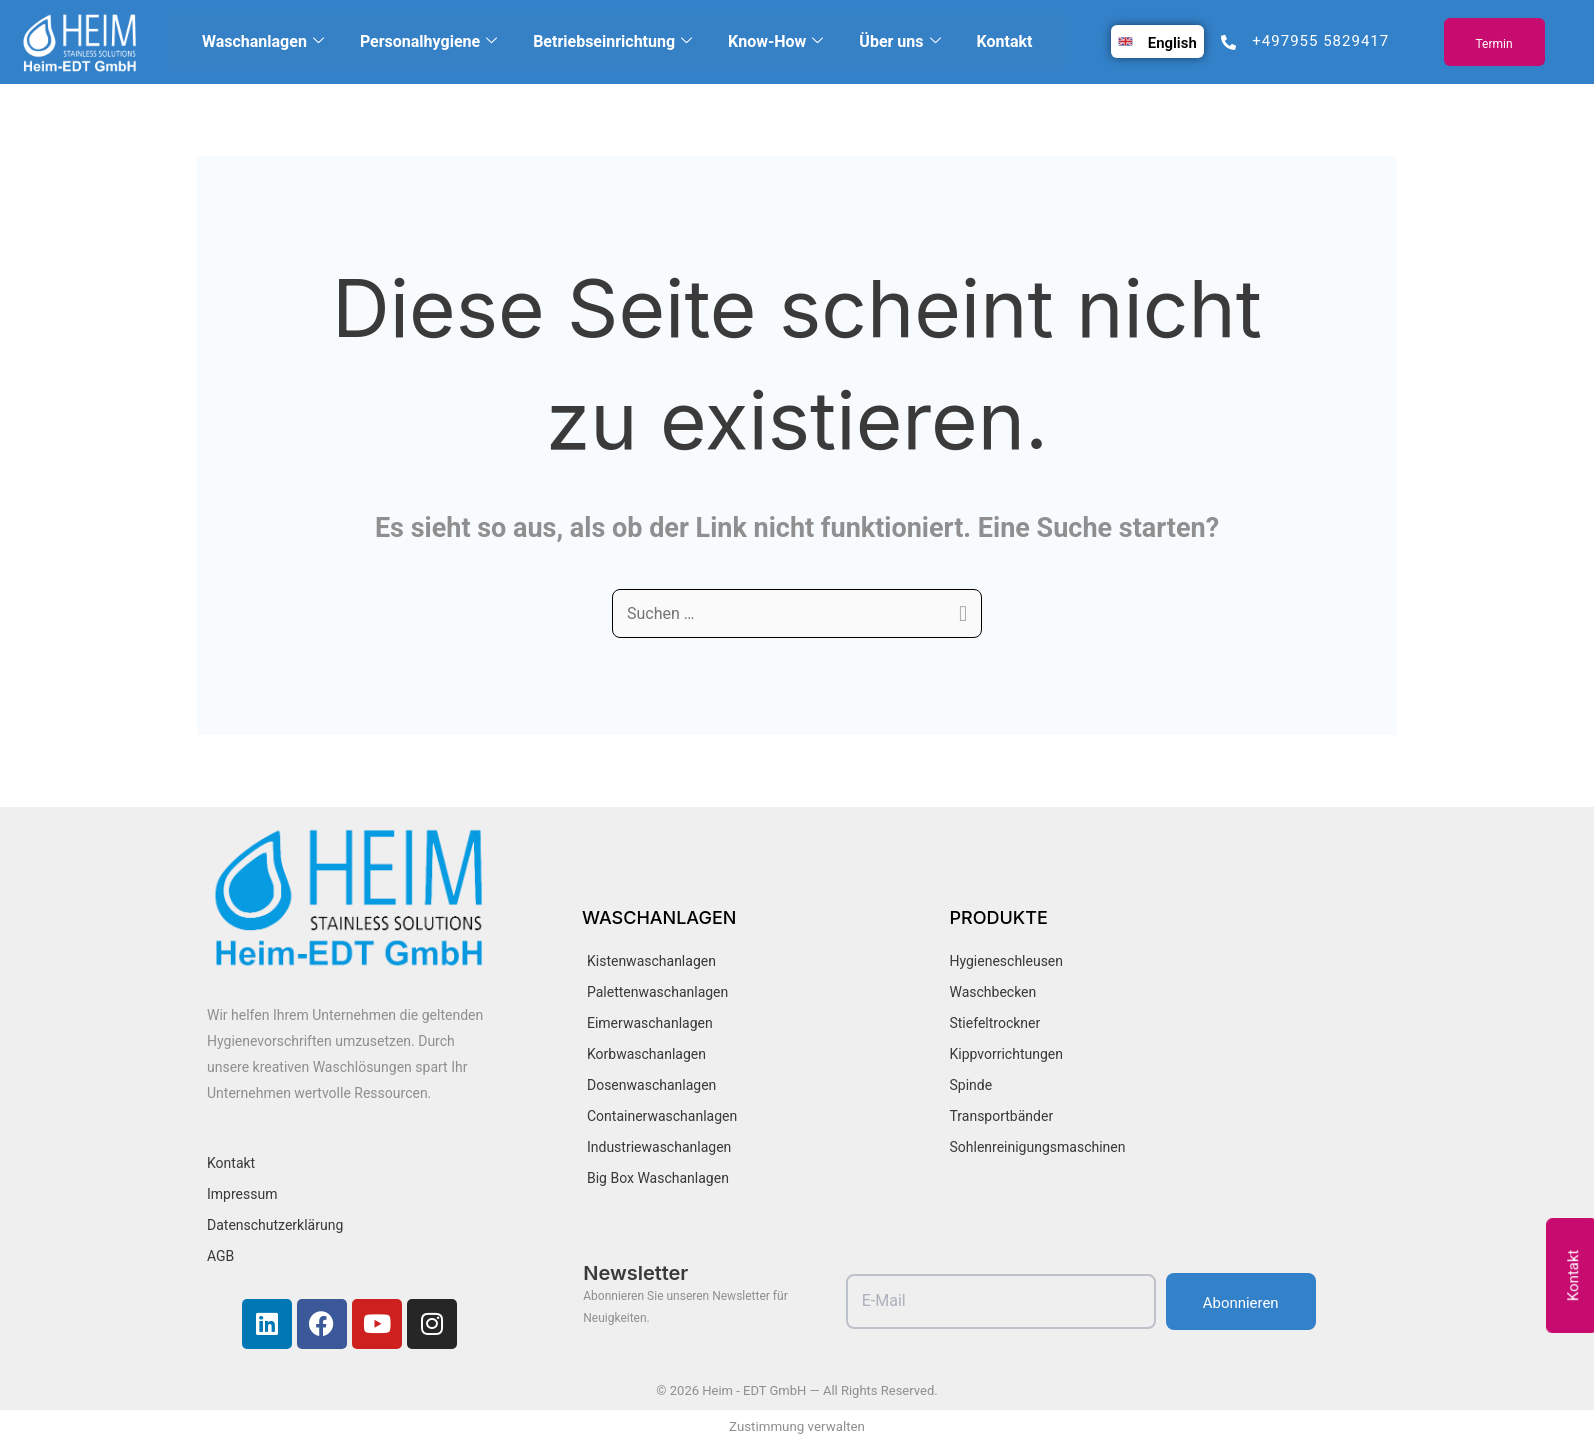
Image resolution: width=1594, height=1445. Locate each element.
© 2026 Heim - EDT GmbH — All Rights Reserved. (796, 1390)
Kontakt (1005, 41)
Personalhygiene (428, 42)
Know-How (775, 42)
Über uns (899, 42)
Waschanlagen (263, 42)
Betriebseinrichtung (612, 42)
